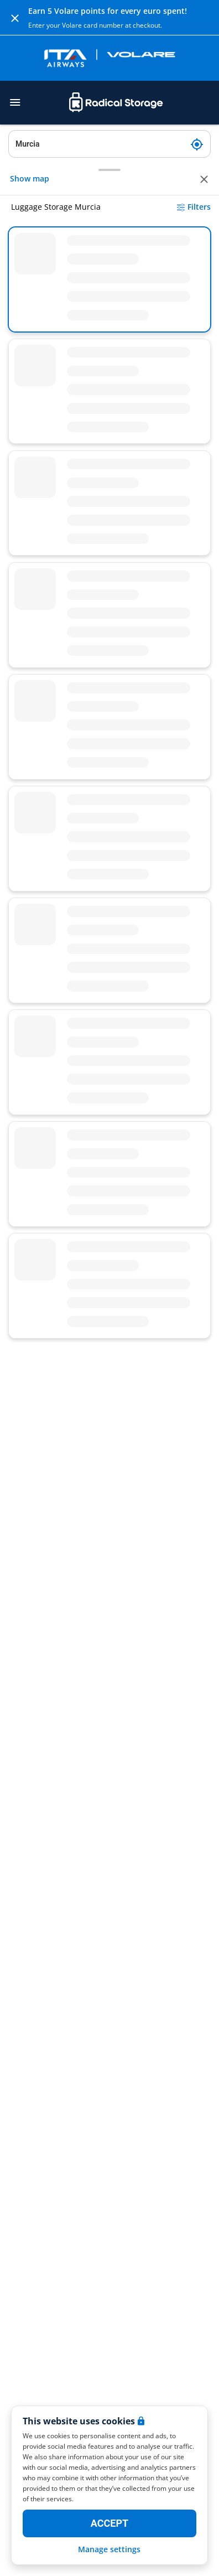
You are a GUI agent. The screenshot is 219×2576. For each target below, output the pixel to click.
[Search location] (109, 144)
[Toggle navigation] (15, 102)
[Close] (15, 17)
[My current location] (197, 144)
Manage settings (109, 2549)
